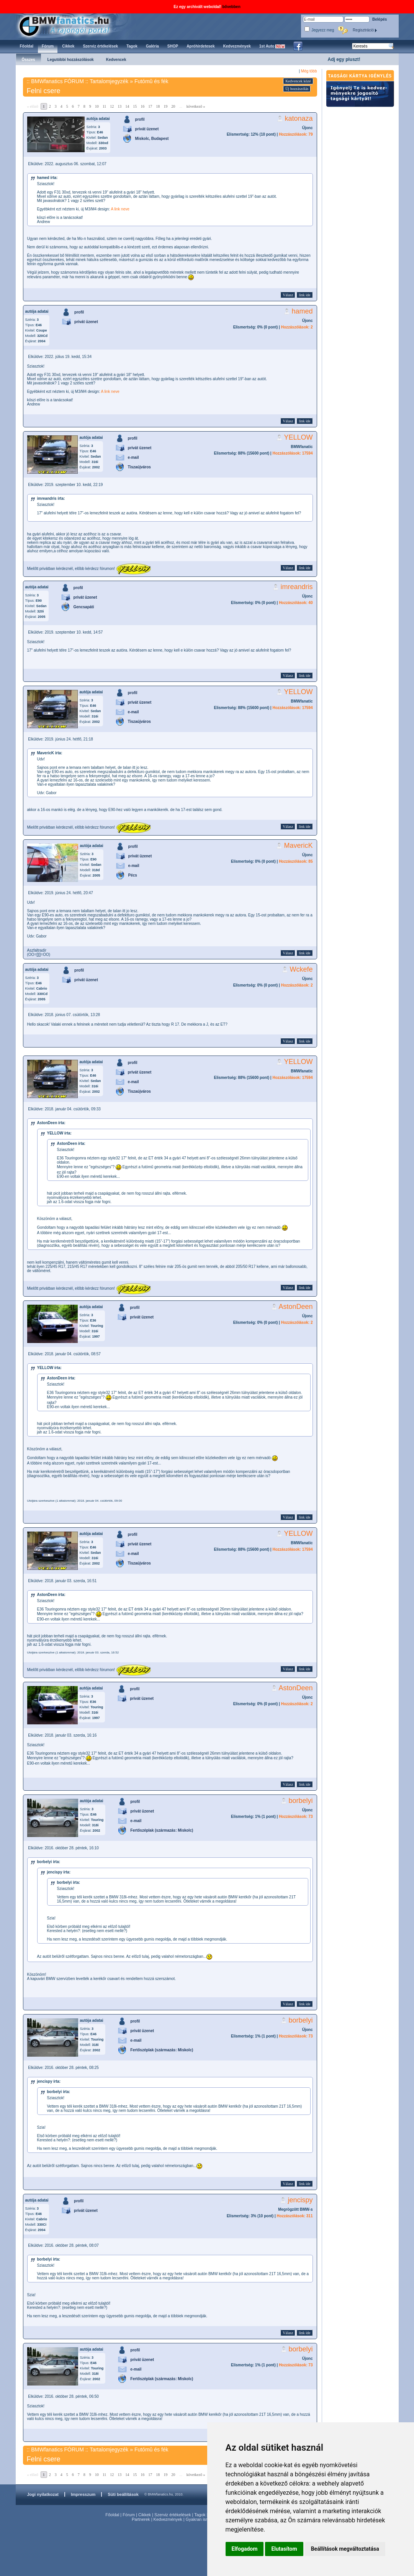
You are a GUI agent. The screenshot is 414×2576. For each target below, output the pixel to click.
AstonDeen (295, 1306)
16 (142, 106)
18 (158, 106)
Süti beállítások (123, 2494)
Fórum (129, 2514)
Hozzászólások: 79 (296, 134)
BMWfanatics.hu (73, 25)
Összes (28, 59)
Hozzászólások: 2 (297, 327)
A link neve (120, 209)
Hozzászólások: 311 (295, 2216)
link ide (304, 295)
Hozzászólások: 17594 (292, 453)
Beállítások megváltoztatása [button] (345, 2549)
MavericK (298, 845)
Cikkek (144, 2514)
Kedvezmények (168, 2519)
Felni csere (44, 91)
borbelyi (300, 1800)
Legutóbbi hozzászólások (70, 59)
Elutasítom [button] (284, 2549)
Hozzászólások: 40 (296, 603)
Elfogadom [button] (245, 2549)
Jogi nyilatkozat (43, 2494)
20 (173, 106)
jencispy (300, 2200)
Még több (309, 71)
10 (97, 106)
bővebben (232, 7)
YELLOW (298, 437)
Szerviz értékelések (172, 2514)
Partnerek (141, 2519)
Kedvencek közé (298, 81)
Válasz (288, 295)
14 (127, 106)
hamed (302, 311)
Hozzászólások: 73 (296, 1816)
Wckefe (301, 969)
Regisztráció (365, 30)
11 (104, 106)
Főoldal (112, 2514)
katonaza (299, 118)
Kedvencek (116, 59)
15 (135, 106)
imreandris (296, 587)
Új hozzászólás (296, 89)
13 (119, 106)
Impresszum (83, 2494)
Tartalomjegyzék (109, 81)
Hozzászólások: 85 (296, 861)
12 (112, 106)
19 (165, 106)
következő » (196, 106)
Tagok (199, 2514)
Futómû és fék (151, 81)
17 (150, 106)
